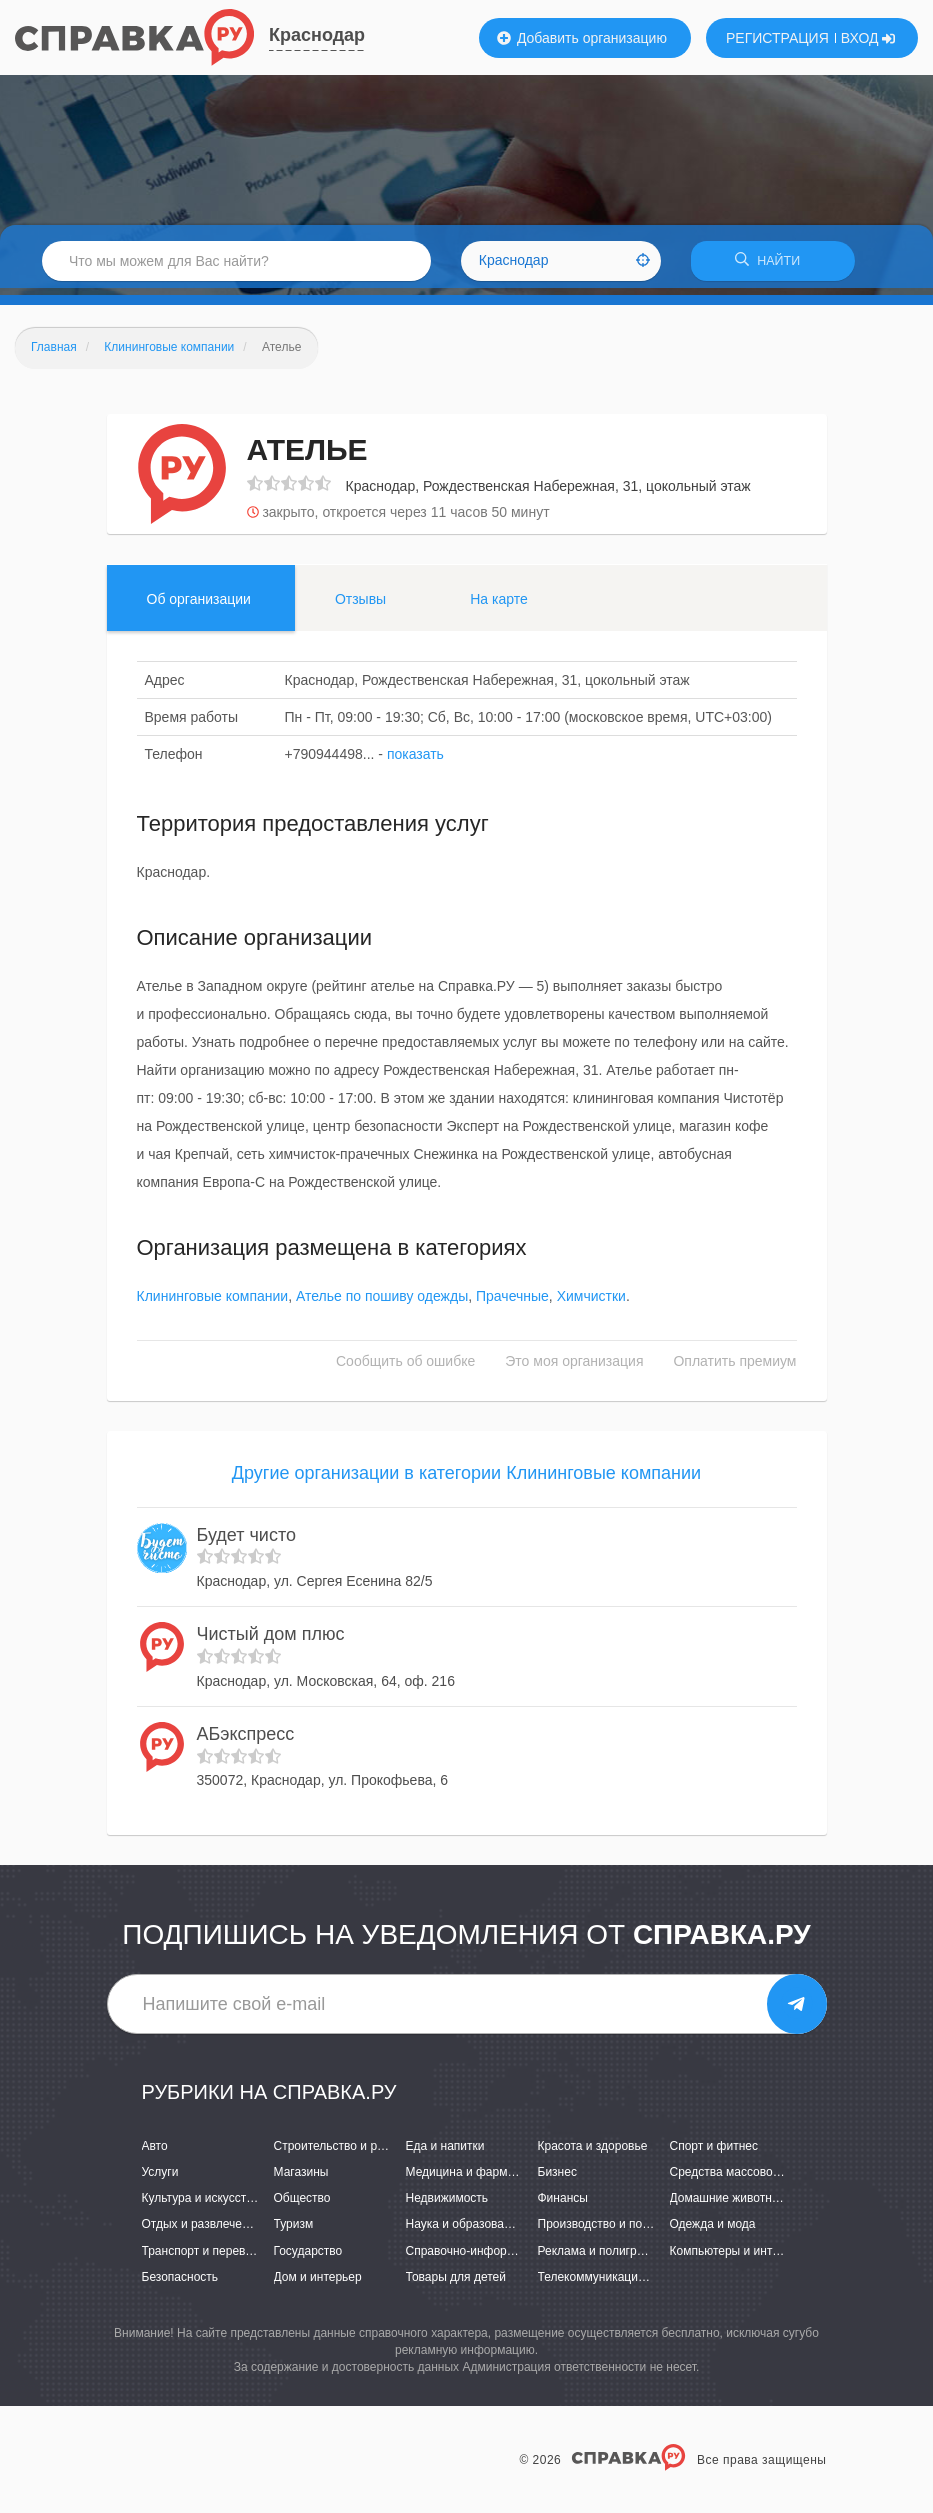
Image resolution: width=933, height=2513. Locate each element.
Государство (308, 2257)
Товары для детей (456, 2283)
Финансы (563, 2205)
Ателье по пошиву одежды (382, 1303)
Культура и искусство (201, 2205)
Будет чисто (246, 1541)
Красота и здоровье (593, 2153)
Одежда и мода (713, 2231)
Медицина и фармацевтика (482, 2179)
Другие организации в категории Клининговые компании (466, 1480)
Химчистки (591, 1303)
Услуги (160, 2179)
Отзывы (360, 605)
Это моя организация (574, 1368)
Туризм (294, 2231)
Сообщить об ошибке (405, 1368)
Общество (302, 2205)
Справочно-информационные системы (514, 2257)
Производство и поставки (608, 2231)
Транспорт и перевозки (206, 2257)
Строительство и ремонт (342, 2153)
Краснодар (317, 35)
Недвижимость (447, 2205)
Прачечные (512, 1303)
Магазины (301, 2179)
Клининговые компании (213, 1303)
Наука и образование (465, 2231)
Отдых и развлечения (202, 2231)
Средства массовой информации (762, 2179)
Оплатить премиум (734, 1368)
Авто (155, 2153)
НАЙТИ (773, 264)
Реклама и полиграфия (602, 2257)
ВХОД (868, 38)
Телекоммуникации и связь (613, 2283)
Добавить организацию (582, 38)
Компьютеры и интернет (737, 2257)
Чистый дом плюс (271, 1641)
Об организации (199, 605)
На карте (499, 605)
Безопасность (180, 2283)
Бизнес (557, 2179)
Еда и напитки (445, 2153)
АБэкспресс (246, 1741)
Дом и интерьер (318, 2283)
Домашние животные (729, 2205)
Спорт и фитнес (714, 2153)
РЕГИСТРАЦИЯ (777, 38)
